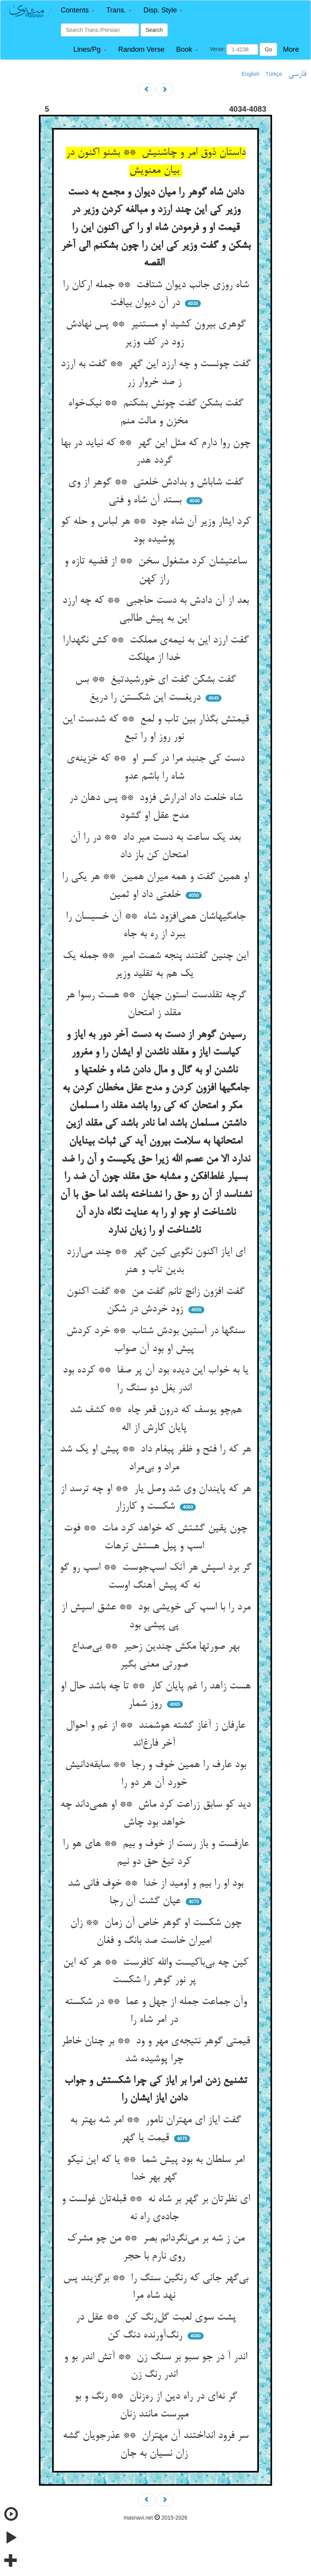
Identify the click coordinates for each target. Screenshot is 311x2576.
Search (154, 30)
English (251, 74)
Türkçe (273, 74)
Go (268, 49)
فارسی (297, 74)
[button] (77, 10)
